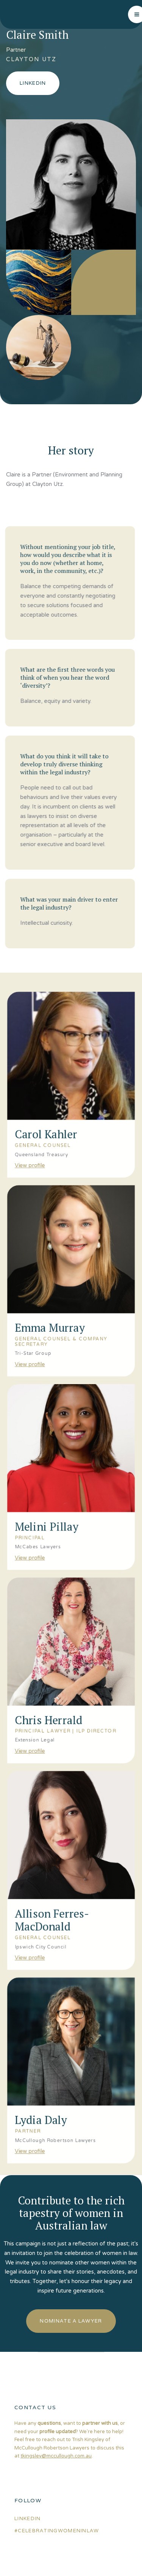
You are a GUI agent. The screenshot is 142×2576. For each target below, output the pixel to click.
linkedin (27, 2518)
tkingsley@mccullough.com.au (56, 2456)
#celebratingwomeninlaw (56, 2530)
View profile (28, 1145)
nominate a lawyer (71, 2321)
